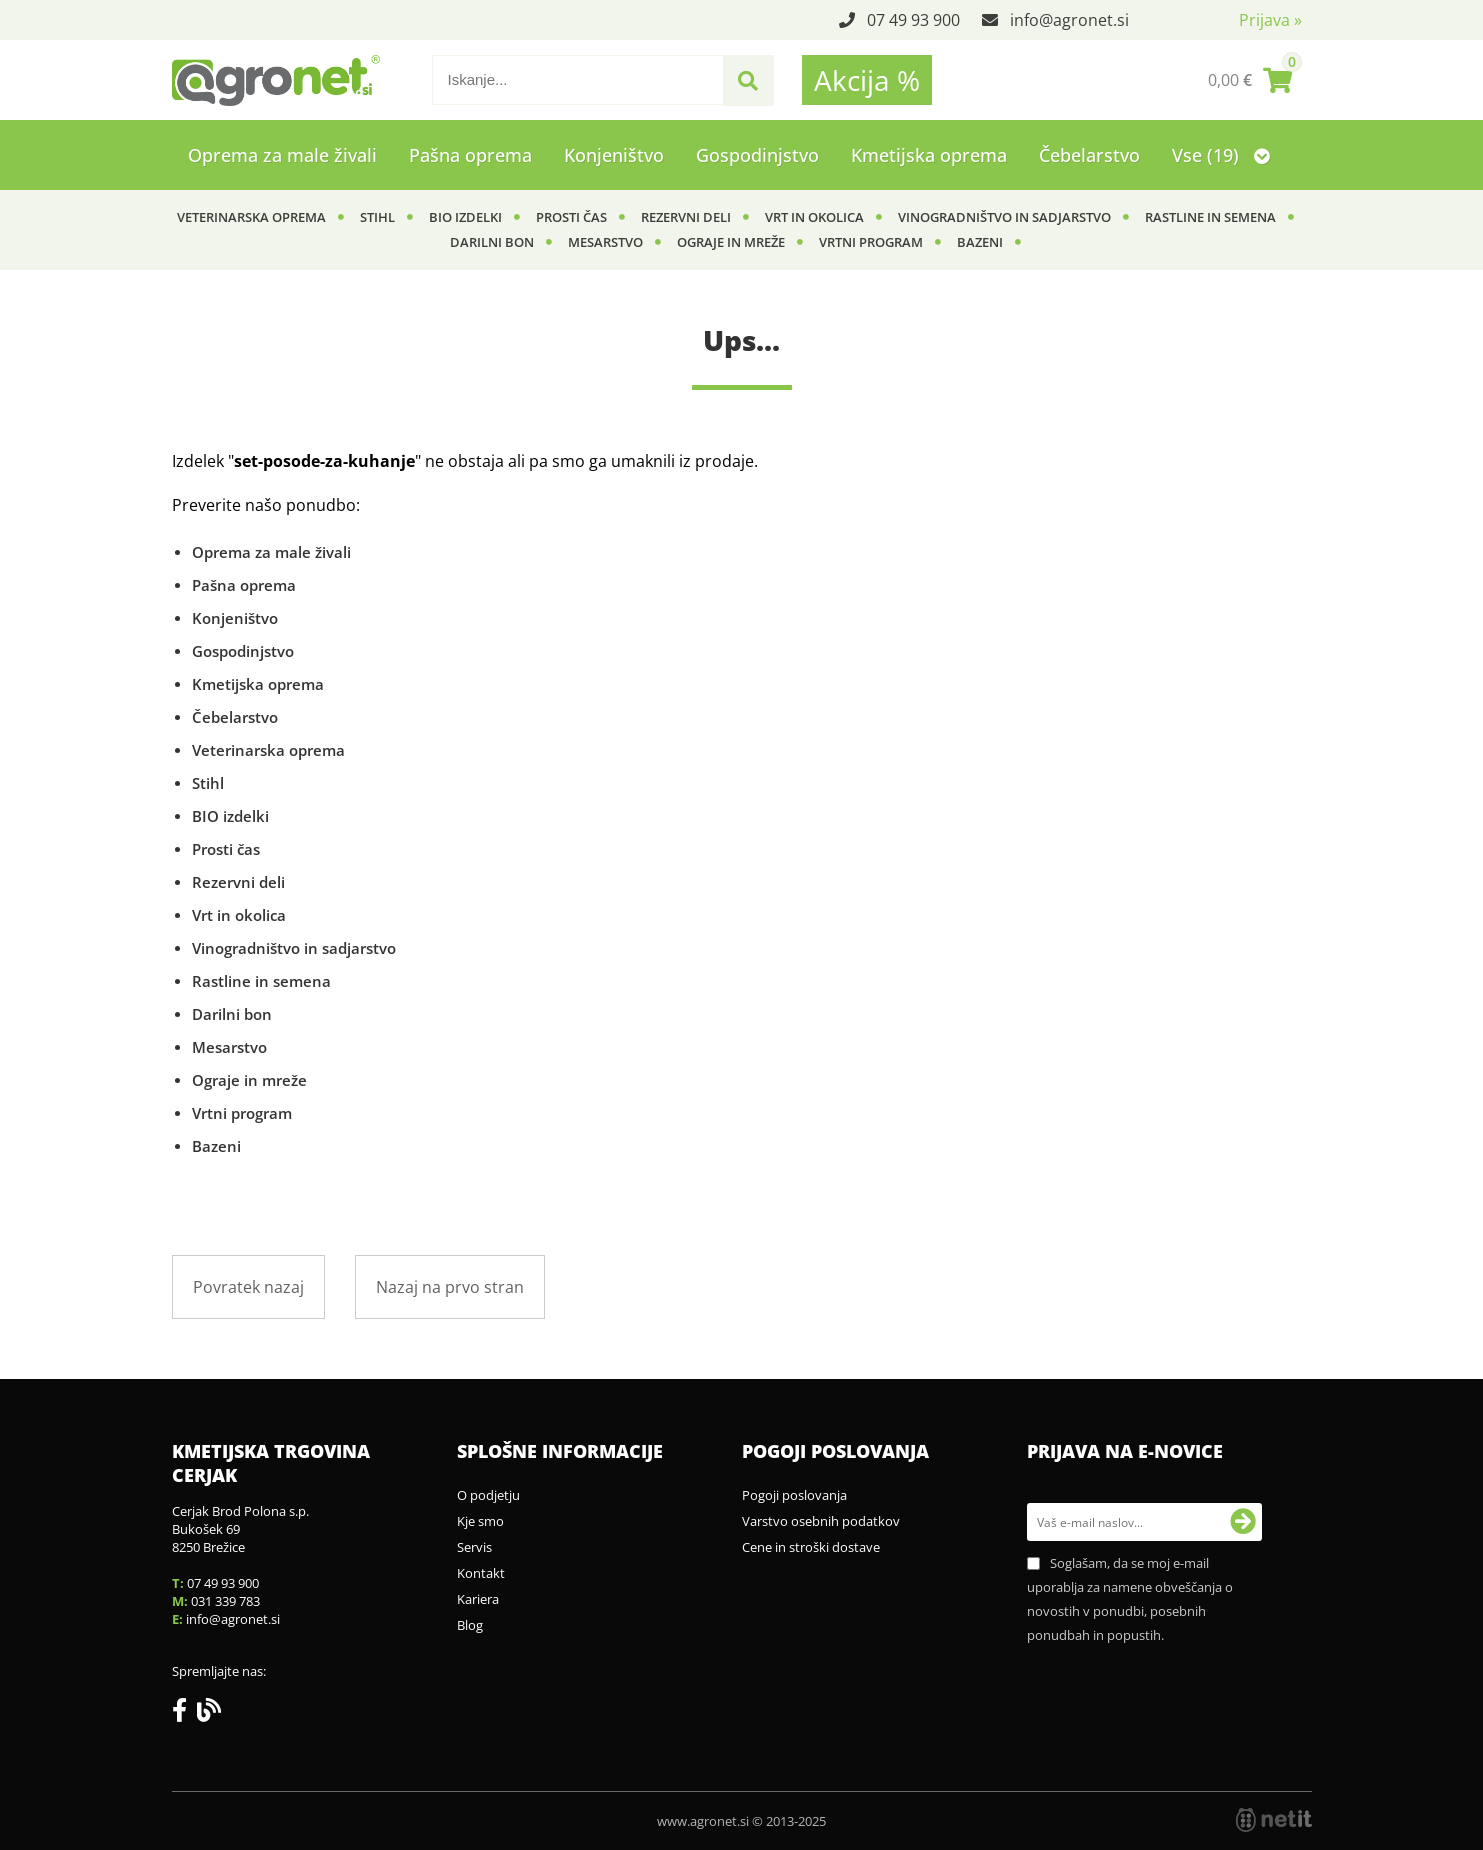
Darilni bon (492, 242)
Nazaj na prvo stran (450, 1287)
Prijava (1270, 20)
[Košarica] (1250, 80)
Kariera (478, 1599)
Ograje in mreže (731, 242)
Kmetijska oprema (929, 155)
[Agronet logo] (276, 80)
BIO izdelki (465, 217)
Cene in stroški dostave (811, 1547)
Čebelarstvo (1089, 155)
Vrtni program (871, 242)
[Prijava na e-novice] (1243, 1522)
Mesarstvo (605, 242)
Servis (474, 1547)
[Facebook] (184, 1714)
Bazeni (980, 242)
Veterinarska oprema (251, 217)
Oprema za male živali (282, 155)
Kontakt (481, 1573)
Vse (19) (1221, 155)
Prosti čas (571, 217)
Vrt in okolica (814, 217)
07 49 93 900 (913, 20)
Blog (470, 1625)
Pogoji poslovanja (794, 1495)
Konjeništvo (614, 155)
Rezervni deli (686, 217)
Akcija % (867, 80)
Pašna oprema (470, 155)
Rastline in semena (1210, 217)
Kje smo (480, 1521)
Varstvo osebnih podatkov (821, 1521)
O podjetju (488, 1495)
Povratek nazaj (248, 1287)
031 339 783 (225, 1601)
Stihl (377, 217)
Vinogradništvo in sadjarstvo (1004, 217)
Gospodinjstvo (757, 155)
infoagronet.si (1069, 20)
